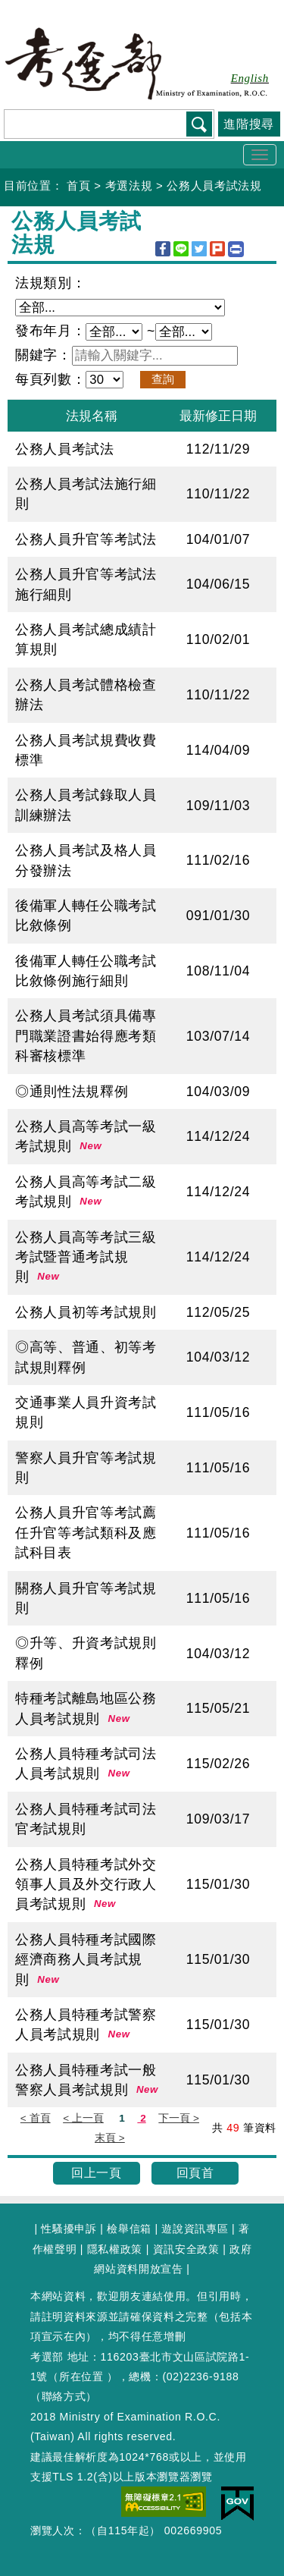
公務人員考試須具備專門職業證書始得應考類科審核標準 (86, 1035)
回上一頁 (96, 2172)
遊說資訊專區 (194, 2229)
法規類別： (50, 283)
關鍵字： (43, 355)
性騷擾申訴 (68, 2229)
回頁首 (195, 2172)
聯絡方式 (64, 2396)
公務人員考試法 (64, 449)
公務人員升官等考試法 (86, 539)
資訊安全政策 (186, 2249)
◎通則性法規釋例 (71, 1091)
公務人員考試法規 (214, 185)
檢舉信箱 (129, 2229)
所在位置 (81, 2376)
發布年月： (50, 330)
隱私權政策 (114, 2249)
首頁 (78, 185)
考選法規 (129, 185)
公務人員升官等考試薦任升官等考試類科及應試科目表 (86, 1532)
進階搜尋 (248, 124)
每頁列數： (50, 379)
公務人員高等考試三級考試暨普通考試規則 (86, 1257)
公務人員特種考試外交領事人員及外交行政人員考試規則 (86, 1884)
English (250, 78)
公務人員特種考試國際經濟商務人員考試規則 (86, 1959)
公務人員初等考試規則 (86, 1312)
